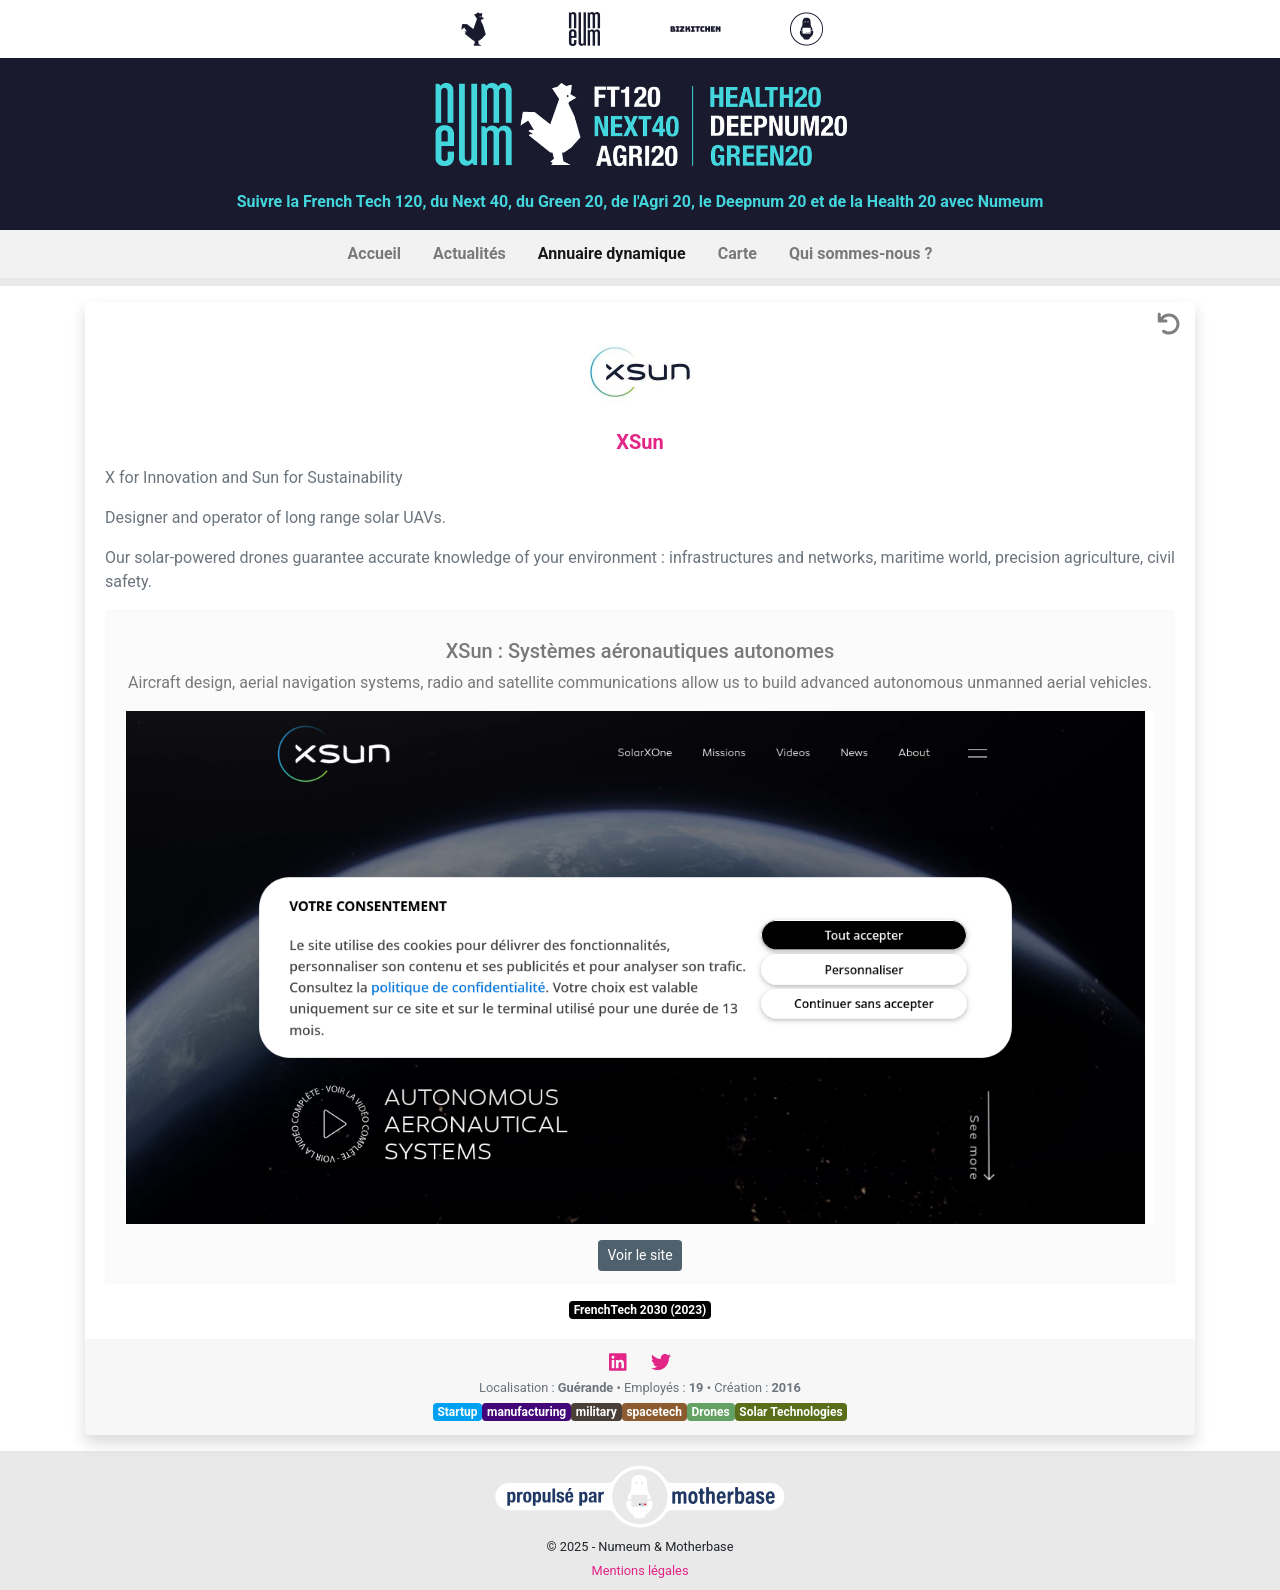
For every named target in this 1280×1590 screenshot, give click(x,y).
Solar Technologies (790, 1412)
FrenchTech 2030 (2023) (640, 1310)
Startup (457, 1412)
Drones (711, 1412)
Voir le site (639, 1255)
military (596, 1412)
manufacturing (526, 1412)
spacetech (654, 1412)
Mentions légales (639, 1570)
